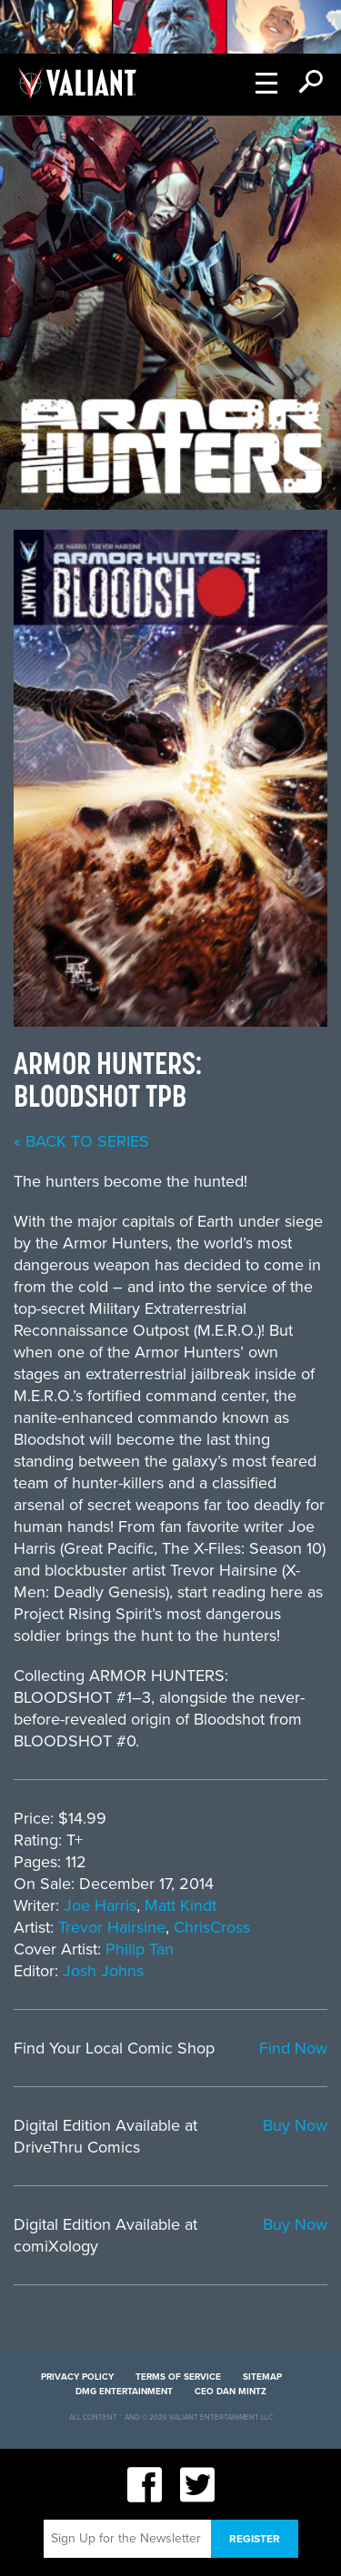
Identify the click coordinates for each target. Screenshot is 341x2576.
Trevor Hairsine (111, 1927)
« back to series (81, 1141)
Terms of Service (178, 2377)
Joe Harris (100, 1905)
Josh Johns (103, 1971)
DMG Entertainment (124, 2391)
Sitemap (262, 2377)
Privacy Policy (77, 2377)
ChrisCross (212, 1927)
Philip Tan (139, 1949)
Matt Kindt (180, 1905)
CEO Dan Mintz (230, 2391)
